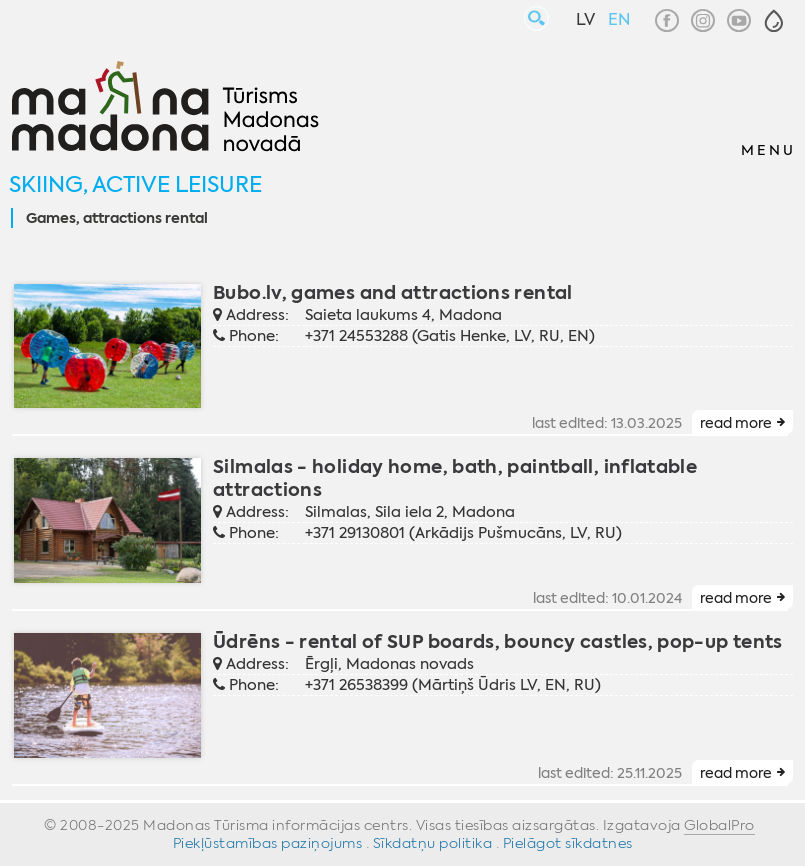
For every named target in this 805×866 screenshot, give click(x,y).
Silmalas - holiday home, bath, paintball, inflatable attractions (455, 478)
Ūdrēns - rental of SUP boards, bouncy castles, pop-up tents (498, 641)
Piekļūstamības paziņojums (268, 843)
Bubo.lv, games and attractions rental (393, 292)
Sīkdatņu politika (433, 843)
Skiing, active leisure (135, 184)
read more (736, 423)
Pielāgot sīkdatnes (568, 843)
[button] (774, 21)
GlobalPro (719, 825)
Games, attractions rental (117, 219)
